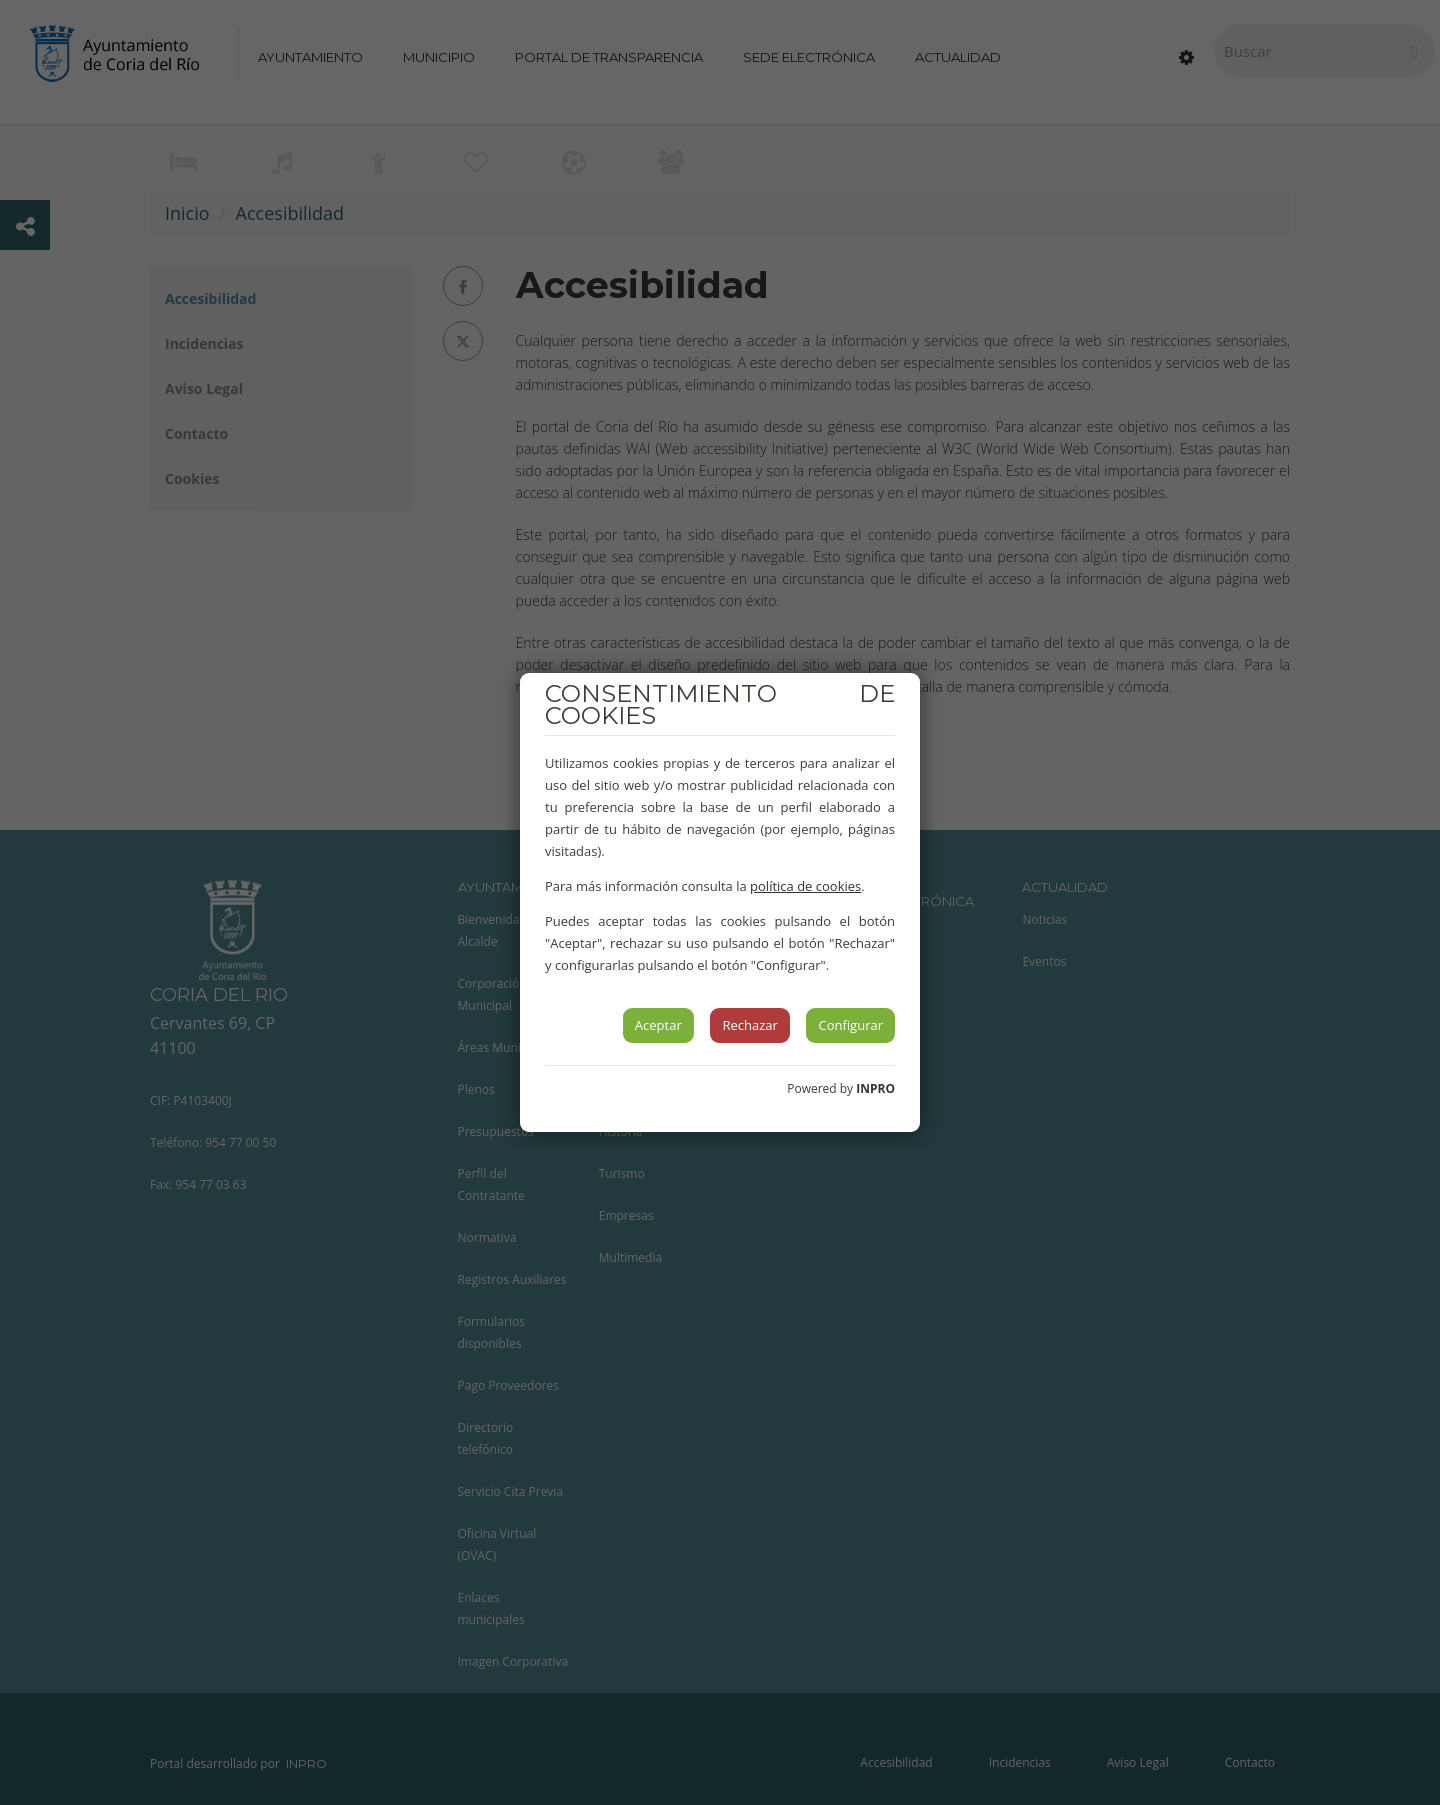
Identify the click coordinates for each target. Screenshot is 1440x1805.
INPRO (875, 1088)
